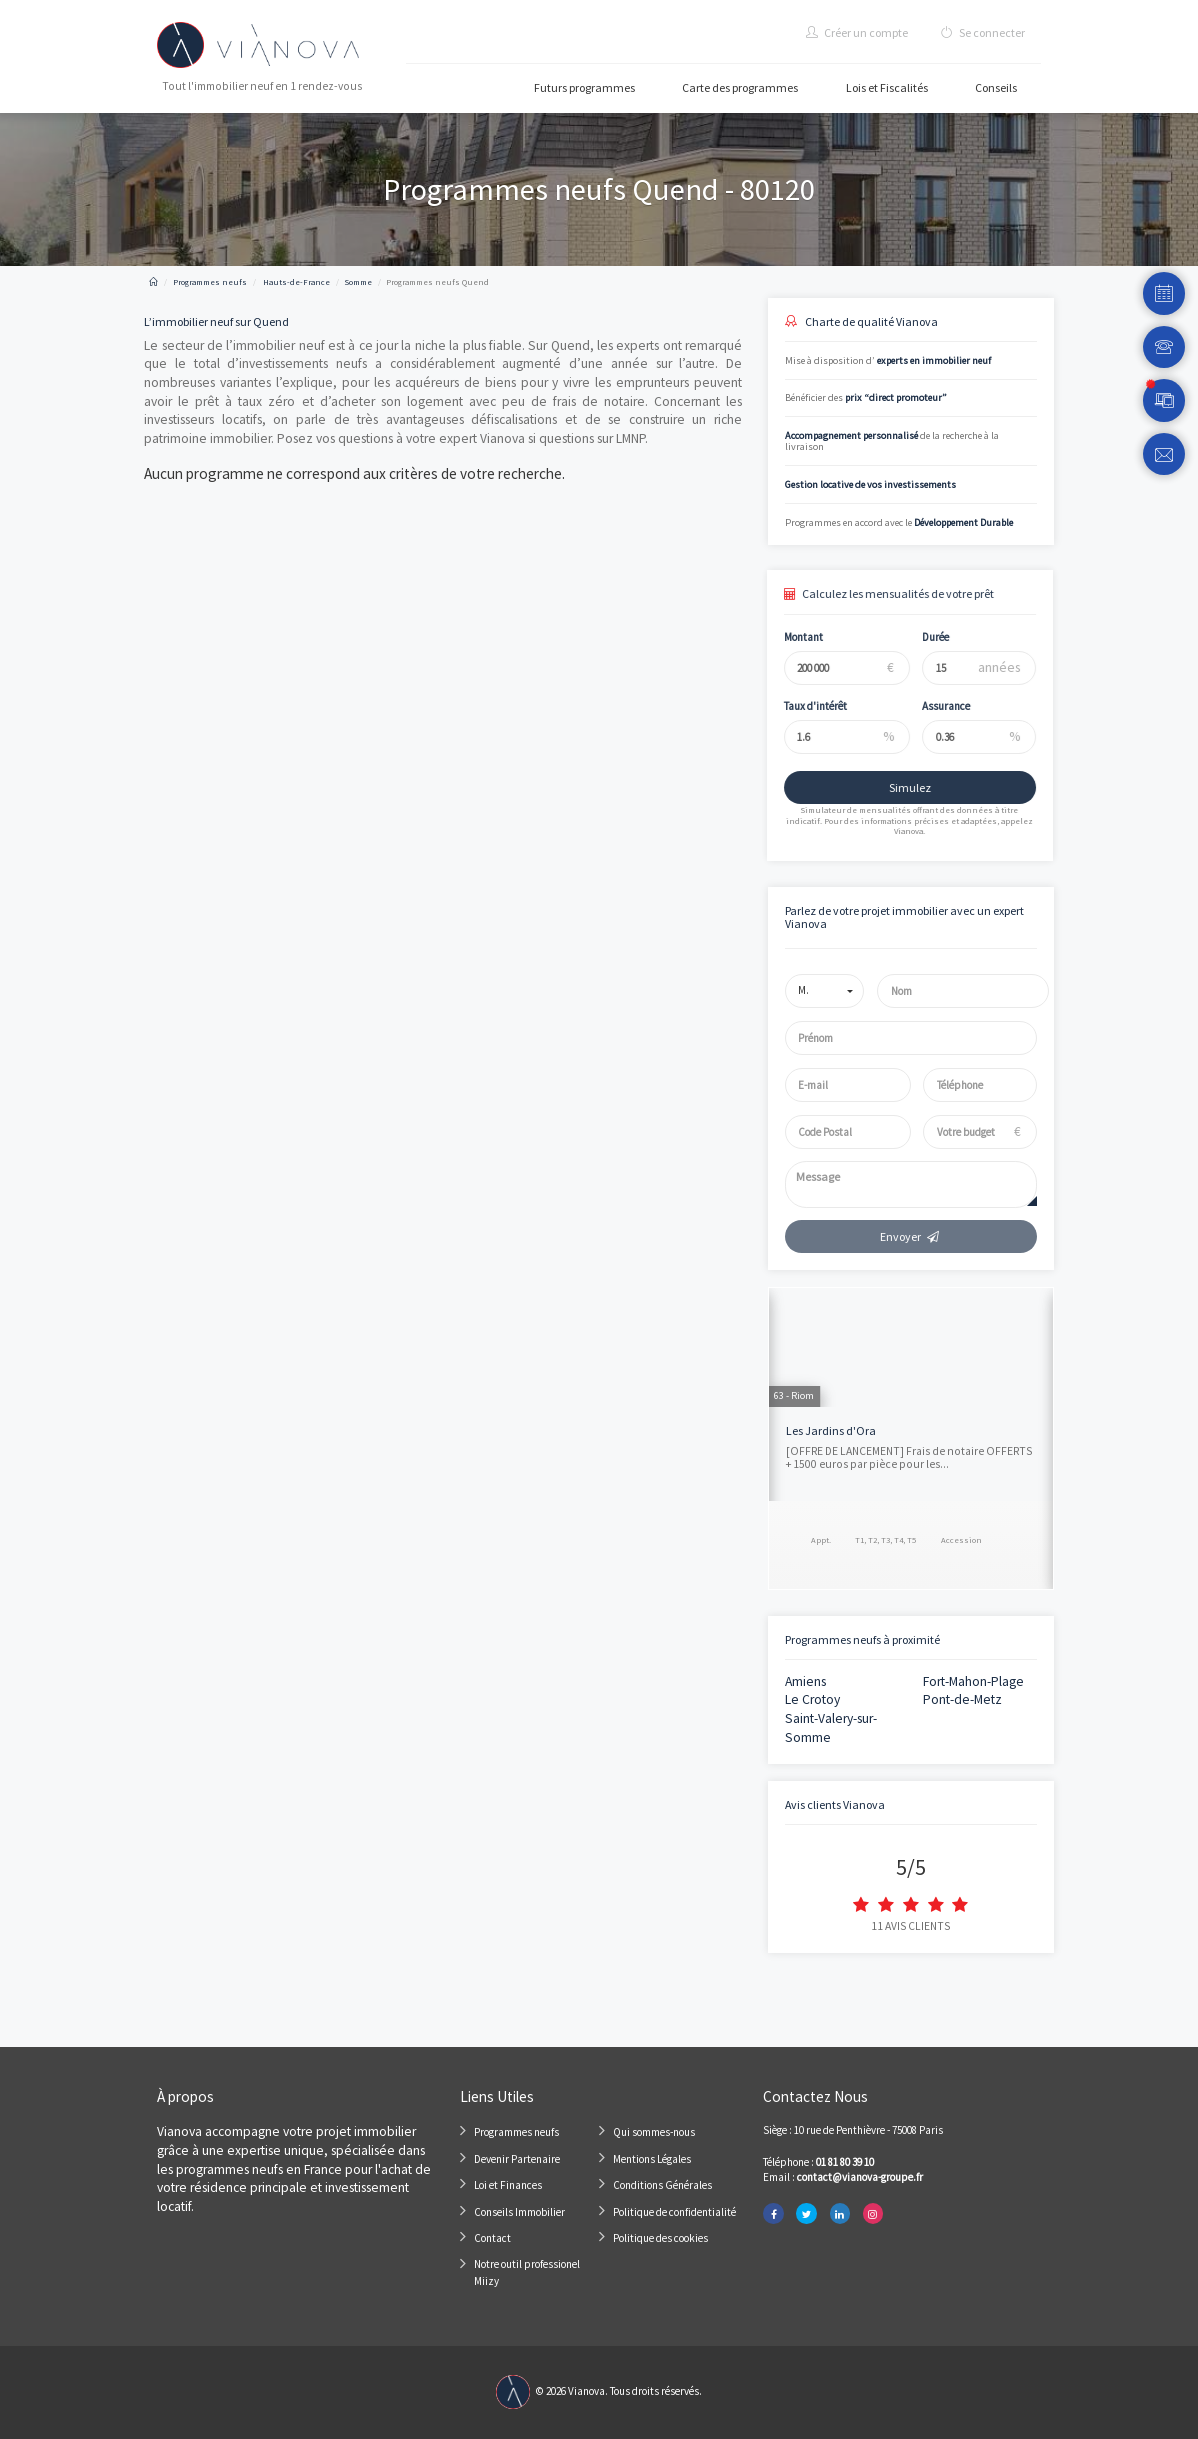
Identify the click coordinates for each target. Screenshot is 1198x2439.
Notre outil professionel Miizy (527, 2273)
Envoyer (910, 1236)
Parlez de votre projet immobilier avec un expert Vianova (904, 917)
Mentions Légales (652, 2159)
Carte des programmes (740, 87)
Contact (492, 2238)
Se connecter (983, 32)
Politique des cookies (660, 2238)
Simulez (898, 787)
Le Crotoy (812, 1699)
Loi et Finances (508, 2185)
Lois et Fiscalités (887, 87)
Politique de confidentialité (674, 2212)
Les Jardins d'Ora (831, 1430)
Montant (791, 637)
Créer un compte (857, 32)
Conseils (996, 87)
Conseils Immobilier (519, 2212)
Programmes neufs (516, 2132)
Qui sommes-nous (654, 2132)
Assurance (935, 706)
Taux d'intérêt (803, 706)
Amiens (805, 1681)
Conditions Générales (662, 2185)
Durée (924, 637)
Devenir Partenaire (517, 2159)
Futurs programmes (584, 87)
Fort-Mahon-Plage (973, 1681)
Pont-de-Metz (962, 1699)
